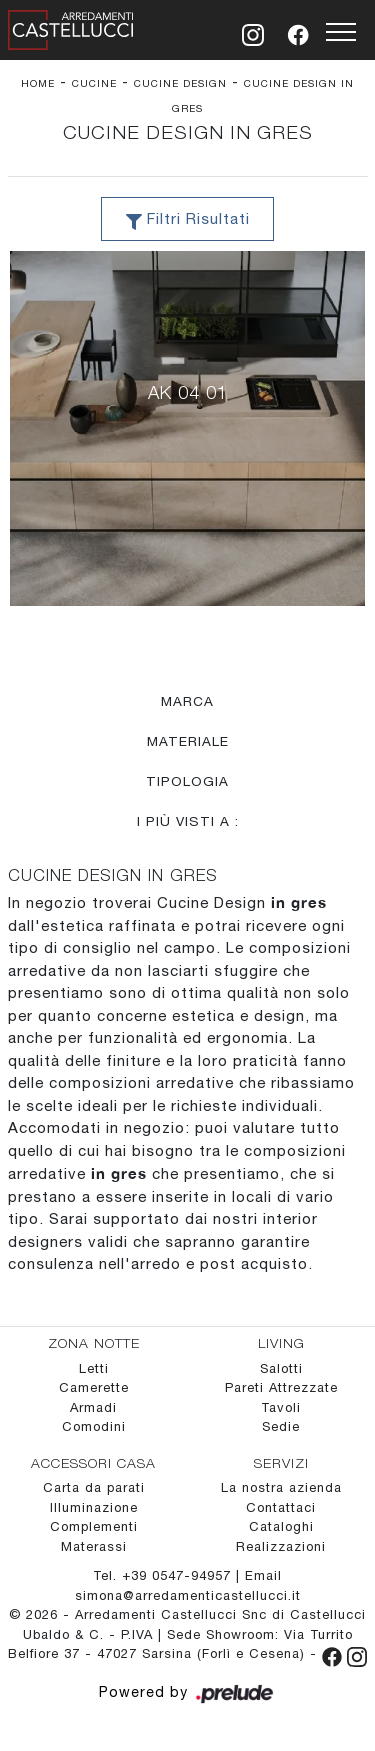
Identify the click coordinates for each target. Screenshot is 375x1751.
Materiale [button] (188, 741)
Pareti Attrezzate (281, 1387)
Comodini (94, 1426)
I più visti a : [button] (188, 821)
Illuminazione (94, 1507)
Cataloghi (281, 1526)
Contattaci (281, 1507)
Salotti (281, 1368)
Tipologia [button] (187, 781)
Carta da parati (94, 1487)
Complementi (94, 1526)
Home (38, 83)
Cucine (94, 83)
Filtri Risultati (188, 220)
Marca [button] (187, 701)
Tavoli (281, 1407)
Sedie (281, 1426)
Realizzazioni (281, 1546)
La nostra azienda (281, 1487)
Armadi (93, 1407)
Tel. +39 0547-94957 (164, 1575)
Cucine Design (180, 83)
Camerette (94, 1387)
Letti (94, 1368)
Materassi (94, 1546)
